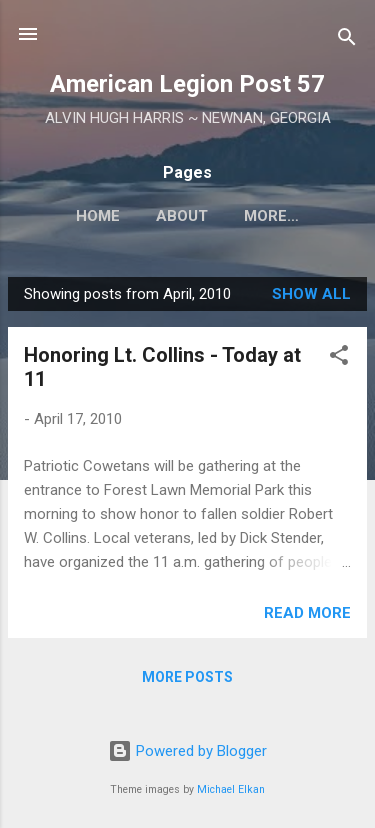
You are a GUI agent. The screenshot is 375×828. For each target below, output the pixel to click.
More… (271, 216)
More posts (187, 677)
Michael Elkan (231, 789)
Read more (307, 613)
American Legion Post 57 (187, 84)
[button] (339, 358)
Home (98, 216)
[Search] (347, 40)
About (182, 216)
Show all (311, 294)
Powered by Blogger (187, 751)
